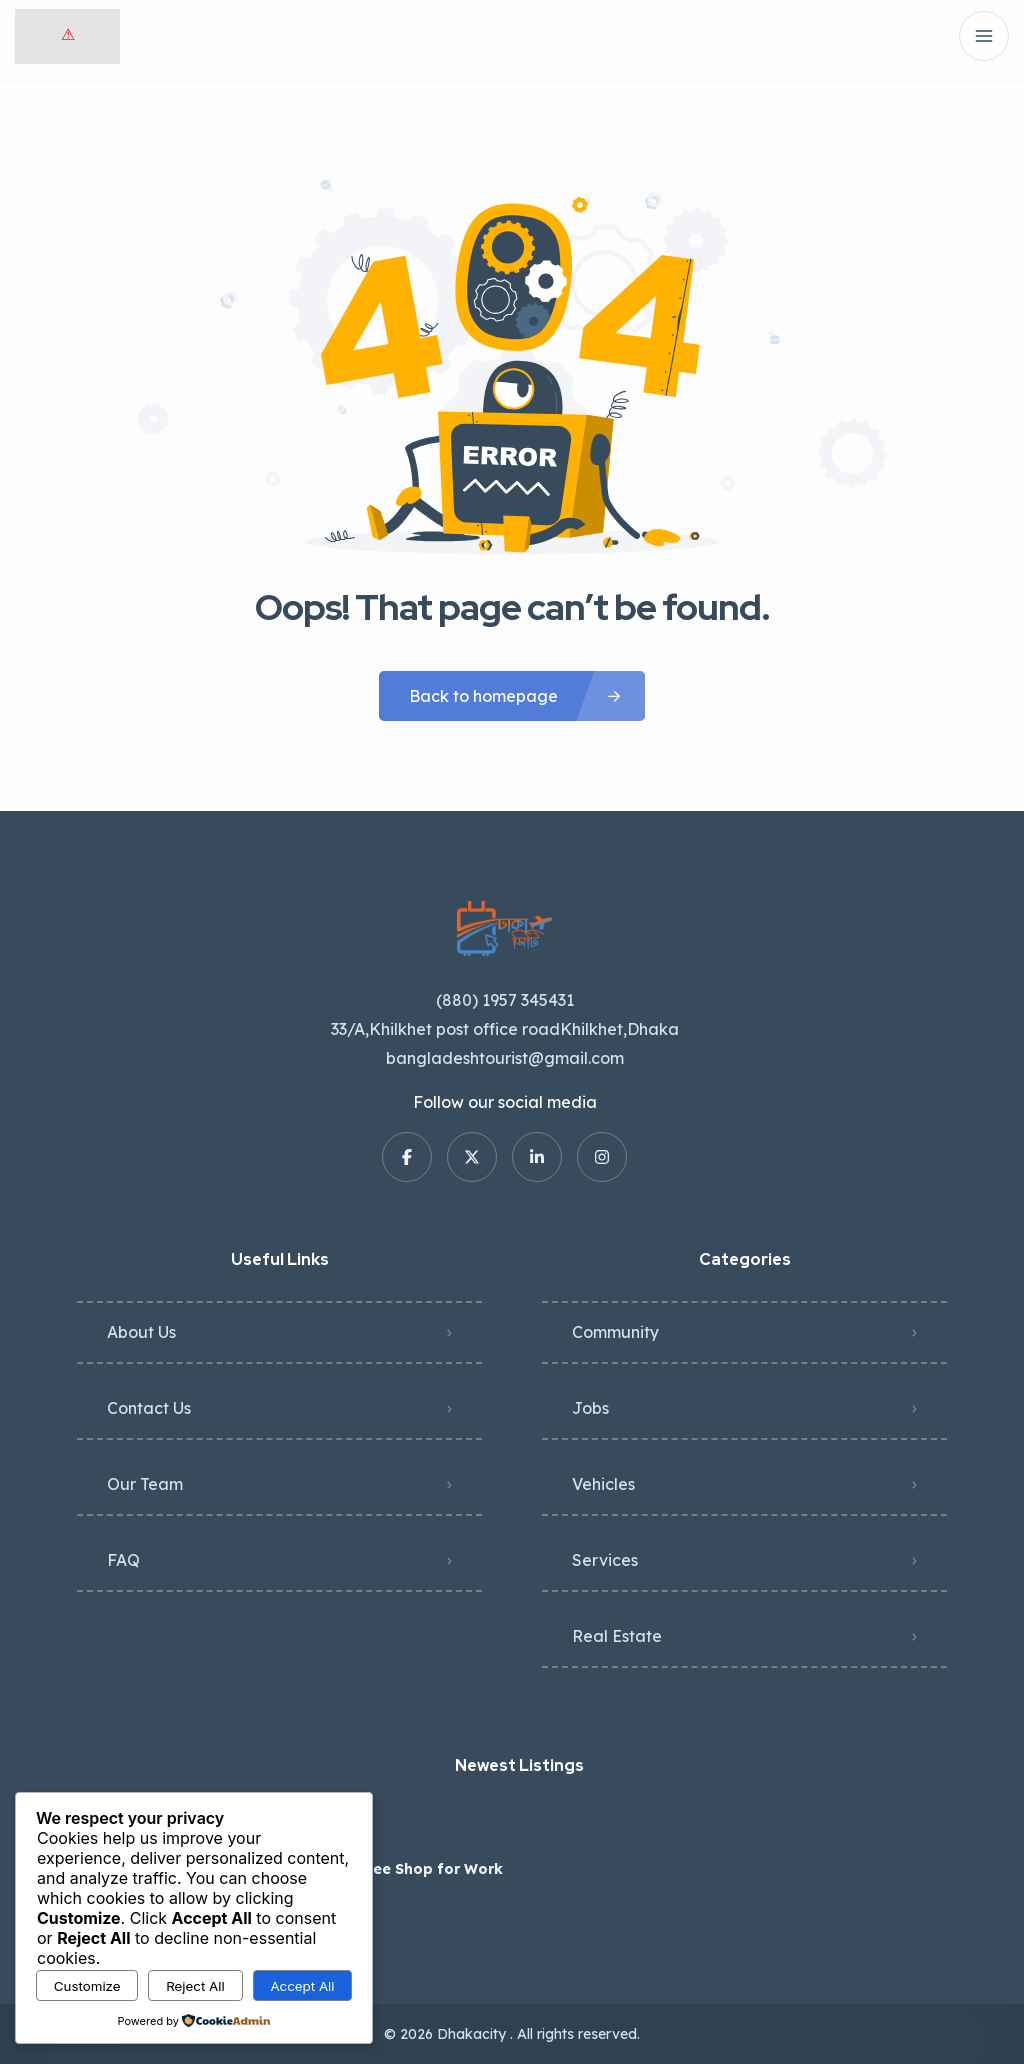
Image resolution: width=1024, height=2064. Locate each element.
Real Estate (617, 1636)
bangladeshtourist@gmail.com (505, 1058)
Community (615, 1332)
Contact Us (149, 1408)
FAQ (123, 1560)
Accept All (302, 1986)
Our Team (145, 1484)
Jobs (590, 1408)
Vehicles (603, 1484)
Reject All (195, 1986)
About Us (141, 1332)
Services (605, 1560)
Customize (87, 1986)
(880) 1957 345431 (505, 1000)
